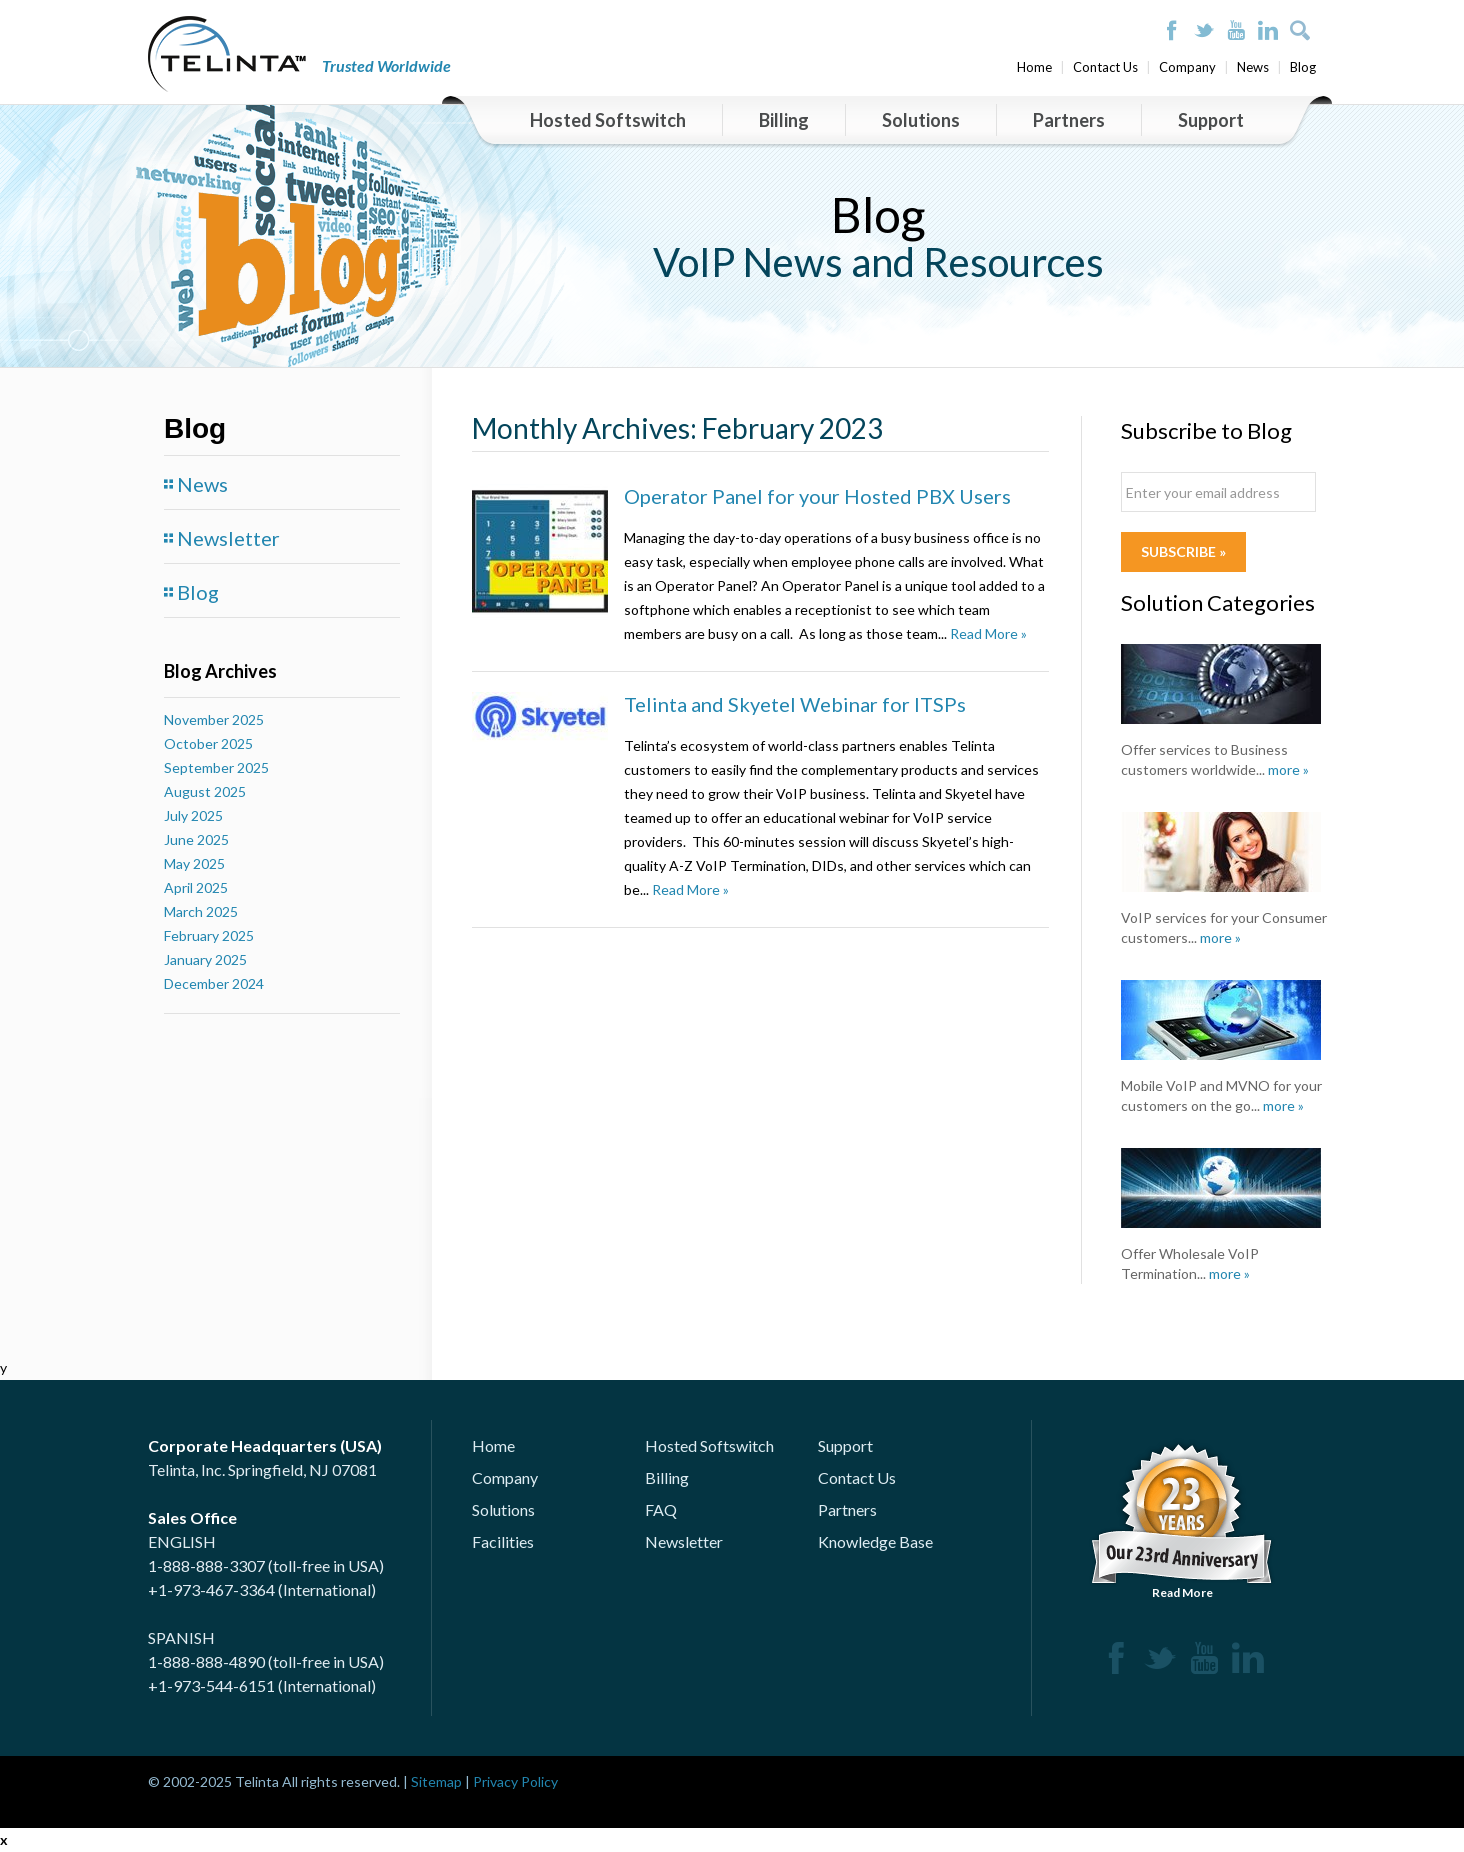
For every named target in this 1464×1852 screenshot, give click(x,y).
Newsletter (228, 538)
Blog (1303, 67)
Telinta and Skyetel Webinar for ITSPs (795, 704)
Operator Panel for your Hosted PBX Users (817, 496)
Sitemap (436, 1781)
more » (1288, 769)
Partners (1069, 120)
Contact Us (1105, 67)
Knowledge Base (875, 1541)
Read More (1182, 1518)
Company (1187, 67)
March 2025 (201, 911)
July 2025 (193, 815)
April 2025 (196, 887)
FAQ (661, 1509)
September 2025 (216, 767)
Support (1211, 120)
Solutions (921, 120)
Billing (784, 120)
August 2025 (205, 791)
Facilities (503, 1541)
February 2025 (209, 935)
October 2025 (208, 743)
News (1253, 67)
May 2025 (194, 863)
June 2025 (196, 839)
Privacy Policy (515, 1781)
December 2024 (214, 983)
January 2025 (205, 959)
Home (1034, 67)
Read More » (988, 633)
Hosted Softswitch (608, 120)
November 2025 (214, 719)
